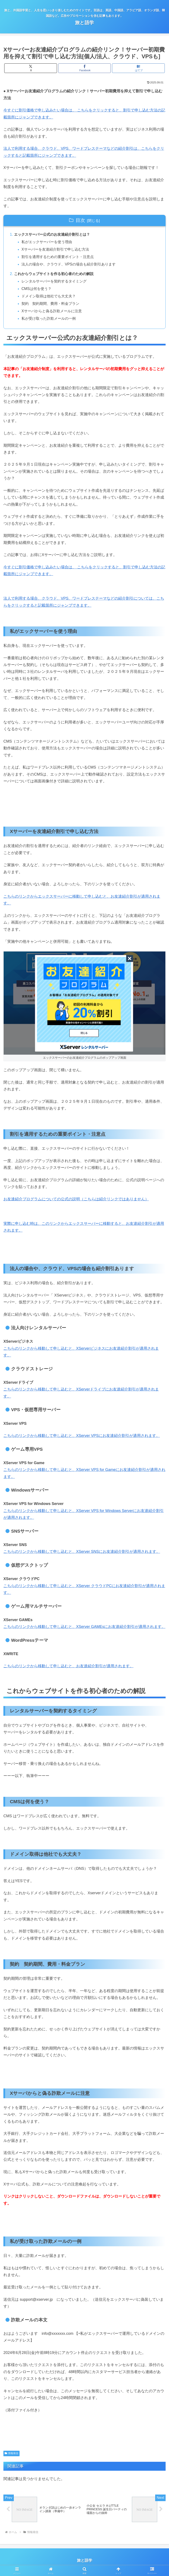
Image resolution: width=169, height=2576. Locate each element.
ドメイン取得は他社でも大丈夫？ (50, 298)
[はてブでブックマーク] (138, 68)
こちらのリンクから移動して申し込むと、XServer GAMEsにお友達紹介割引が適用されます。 (84, 1629)
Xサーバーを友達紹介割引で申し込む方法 (57, 250)
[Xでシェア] (30, 68)
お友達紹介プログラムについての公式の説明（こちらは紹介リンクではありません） (76, 1202)
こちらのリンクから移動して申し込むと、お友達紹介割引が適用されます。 (68, 1669)
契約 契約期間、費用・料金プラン (52, 306)
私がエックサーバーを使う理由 (48, 242)
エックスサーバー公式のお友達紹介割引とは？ (54, 235)
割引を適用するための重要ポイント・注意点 (60, 258)
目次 (80, 220)
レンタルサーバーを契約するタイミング (56, 283)
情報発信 (11, 2456)
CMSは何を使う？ (37, 290)
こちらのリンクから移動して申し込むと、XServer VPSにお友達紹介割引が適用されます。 (81, 1438)
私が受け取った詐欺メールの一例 (50, 321)
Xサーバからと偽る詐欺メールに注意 (54, 313)
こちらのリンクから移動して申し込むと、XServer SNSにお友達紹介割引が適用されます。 (81, 1555)
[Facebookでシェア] (84, 68)
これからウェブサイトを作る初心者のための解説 (56, 275)
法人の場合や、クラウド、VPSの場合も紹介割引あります (71, 265)
